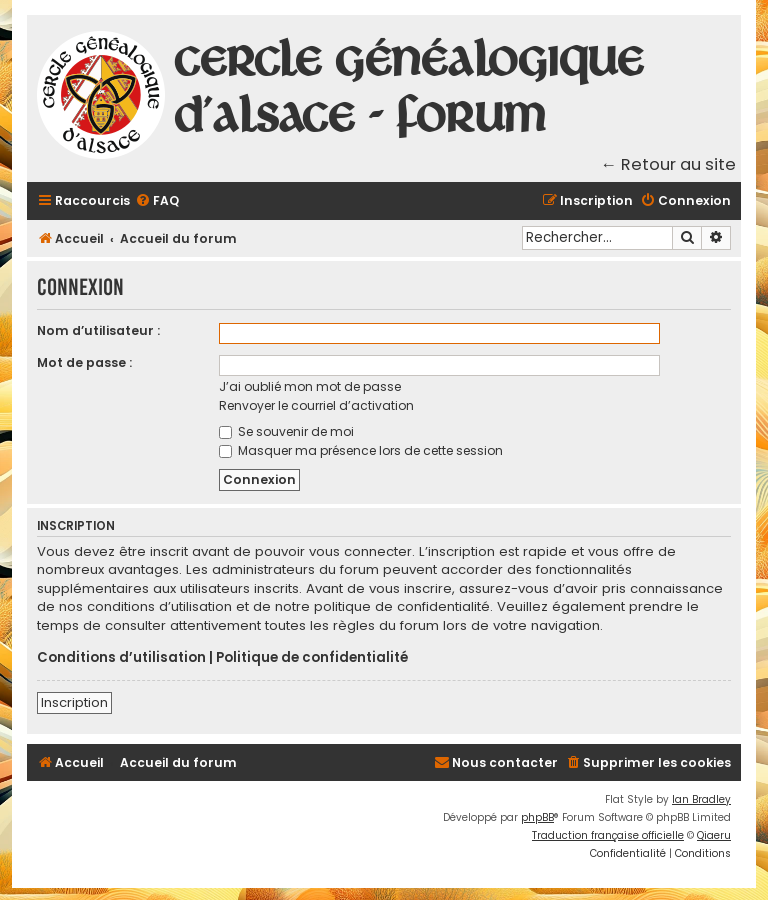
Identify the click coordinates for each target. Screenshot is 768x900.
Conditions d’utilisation (121, 658)
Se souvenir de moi (286, 431)
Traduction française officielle (608, 835)
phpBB (537, 817)
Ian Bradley (701, 799)
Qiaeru (714, 835)
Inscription (74, 702)
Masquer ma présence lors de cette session (361, 450)
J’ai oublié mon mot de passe (310, 386)
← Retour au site (669, 164)
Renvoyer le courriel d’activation (316, 405)
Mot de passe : (84, 362)
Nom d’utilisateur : (98, 330)
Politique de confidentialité (312, 658)
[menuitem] (157, 201)
